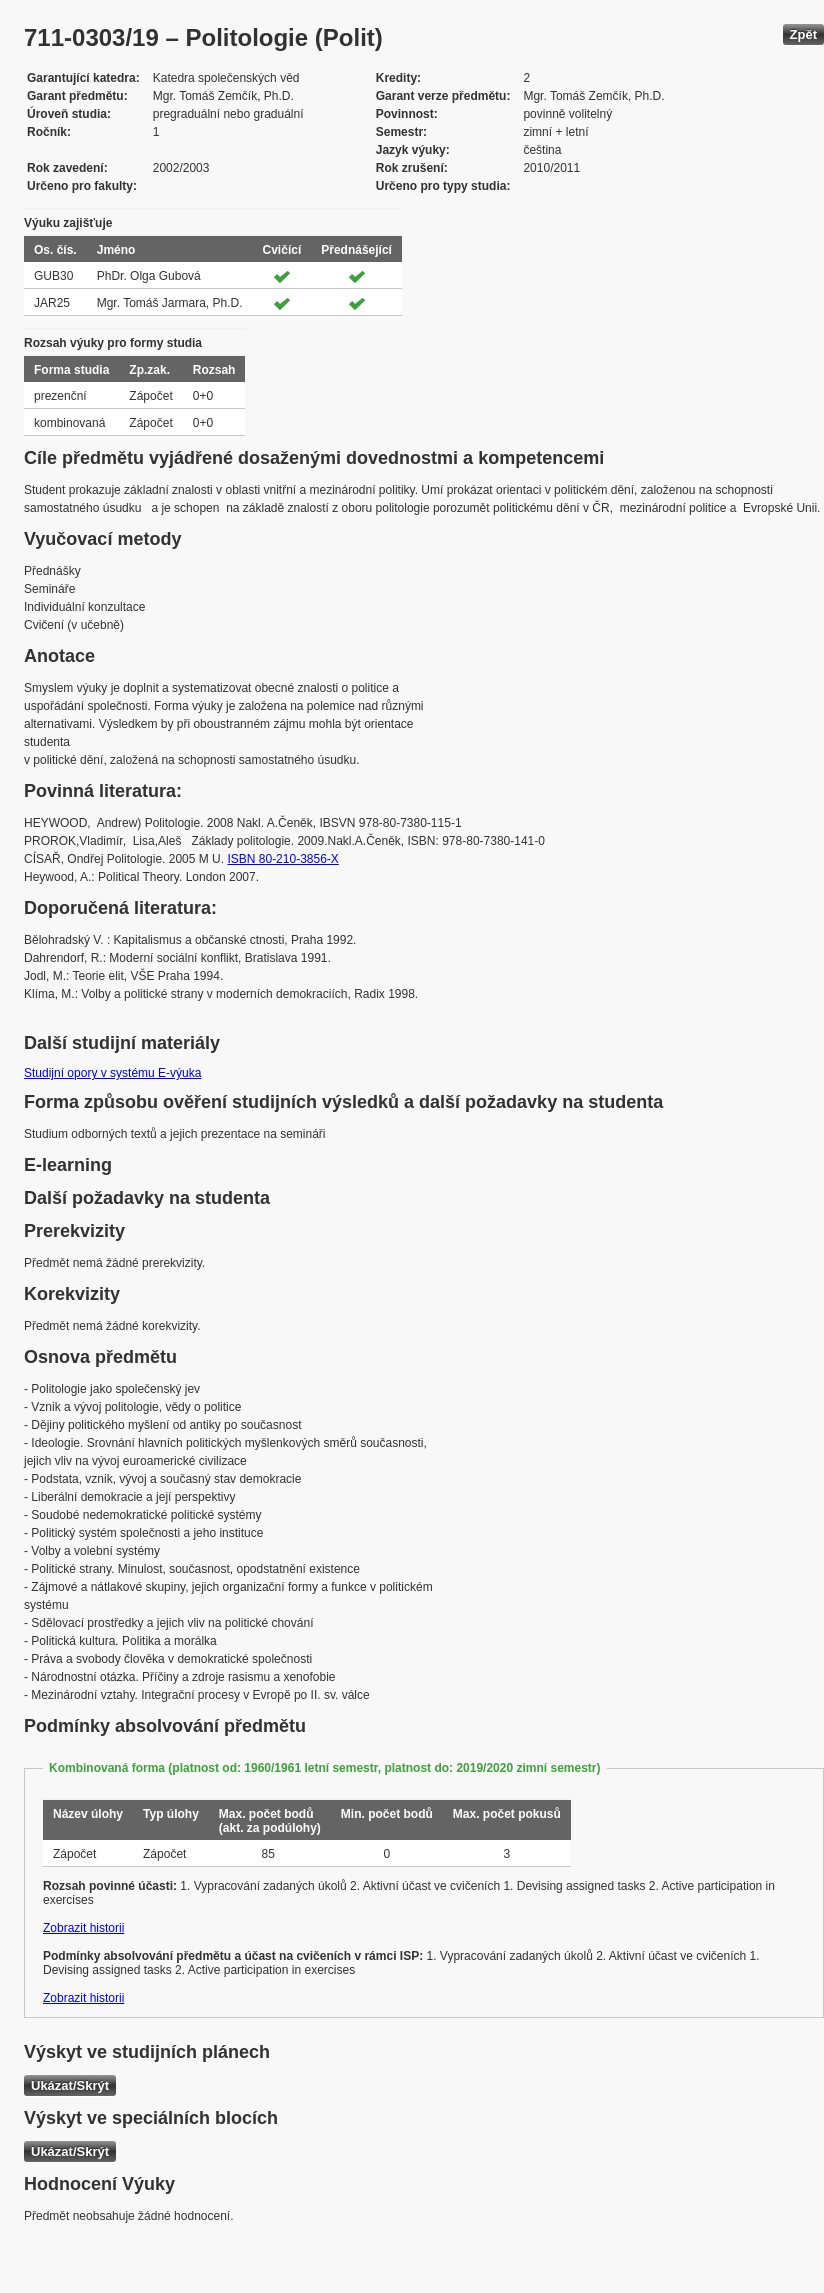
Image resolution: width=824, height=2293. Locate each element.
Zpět (803, 34)
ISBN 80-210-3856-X (282, 859)
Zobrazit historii (83, 1928)
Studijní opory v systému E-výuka (112, 1073)
